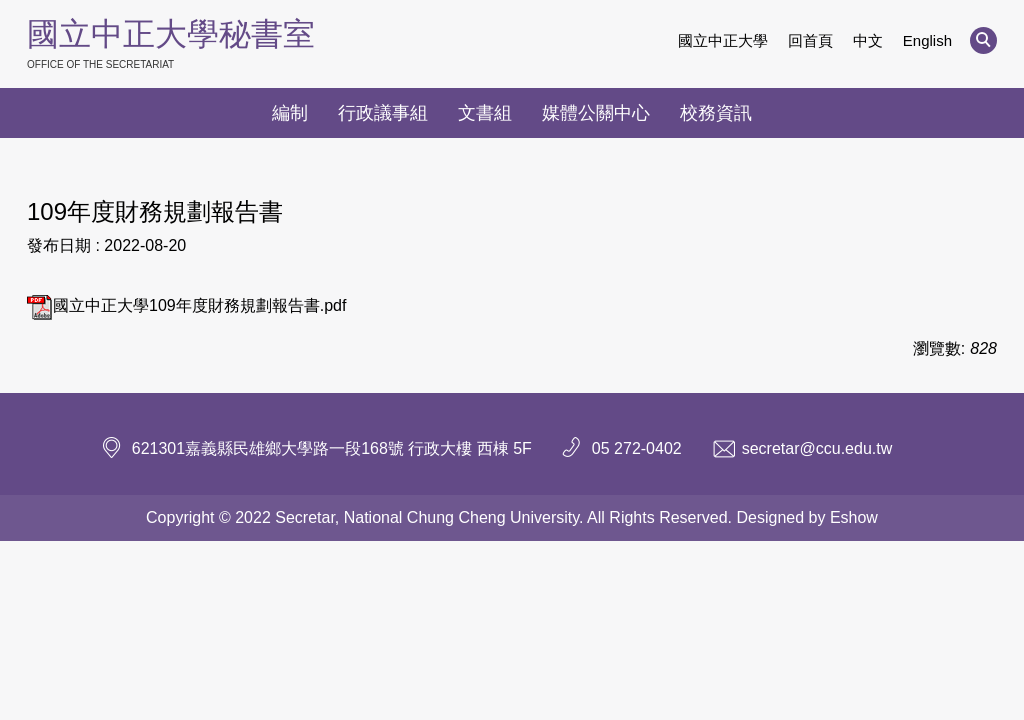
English (927, 40)
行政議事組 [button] (383, 113)
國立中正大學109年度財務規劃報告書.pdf (186, 305)
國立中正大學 (723, 40)
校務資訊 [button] (716, 113)
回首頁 (810, 40)
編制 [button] (290, 113)
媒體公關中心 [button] (596, 113)
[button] (983, 40)
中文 (868, 40)
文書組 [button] (485, 113)
